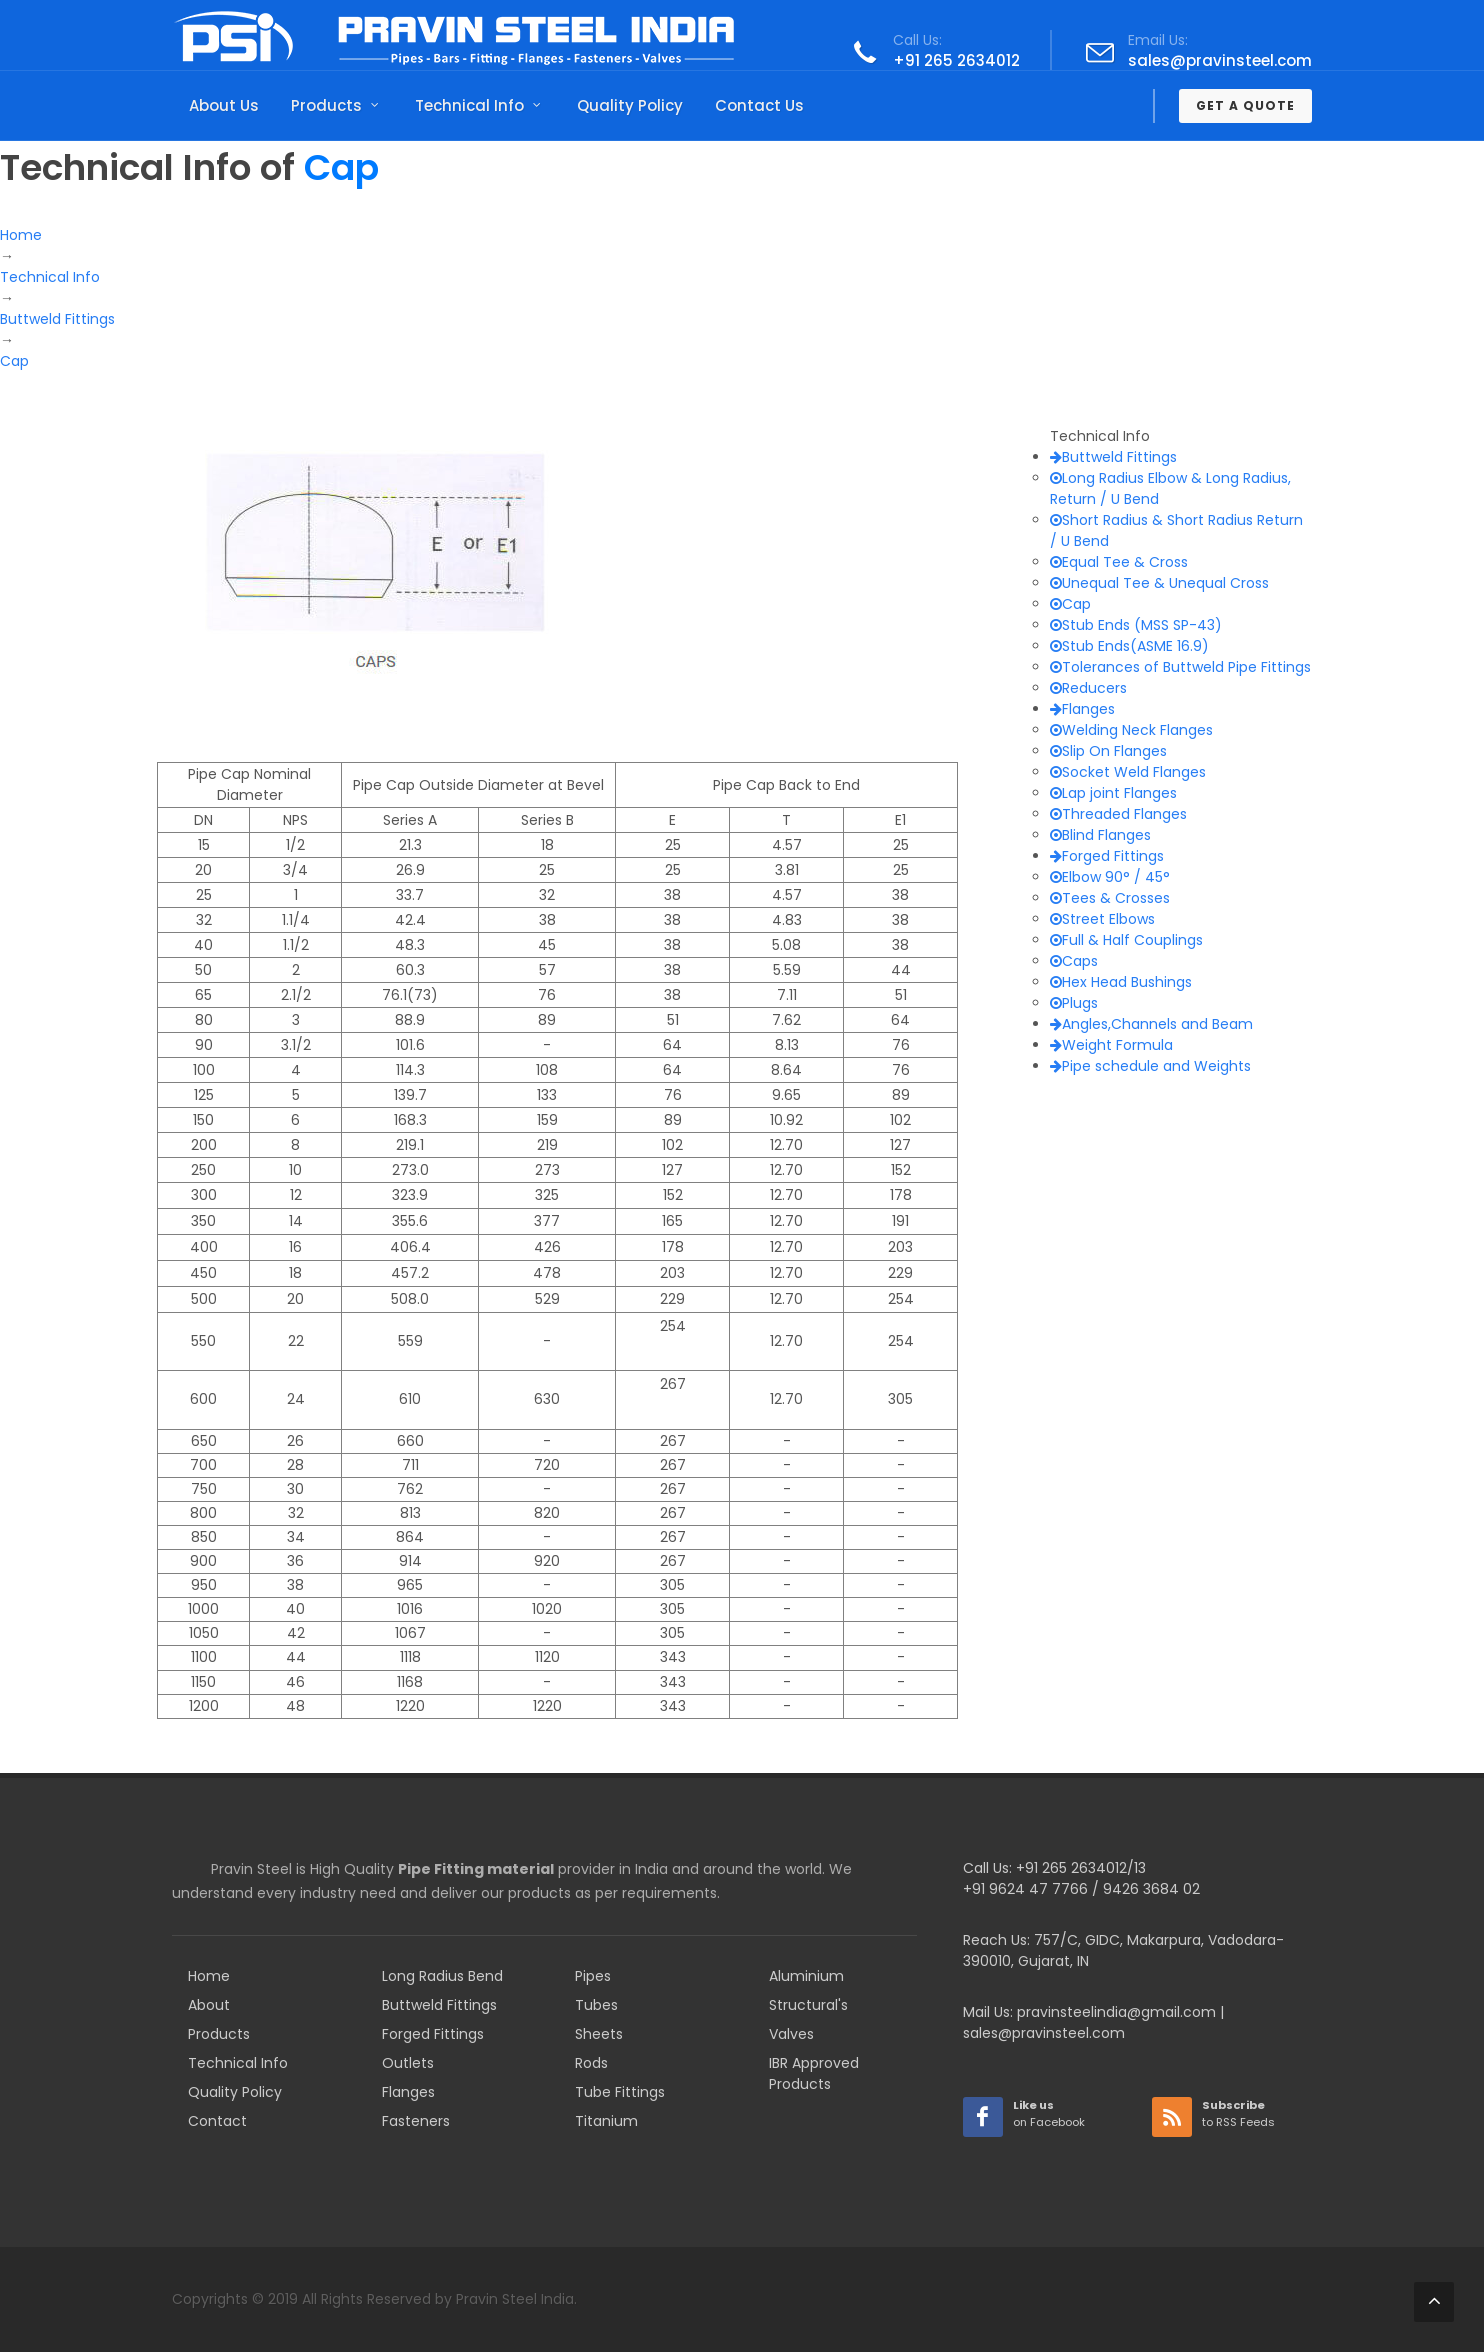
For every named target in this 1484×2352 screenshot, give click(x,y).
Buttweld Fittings (1113, 457)
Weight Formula (1111, 1045)
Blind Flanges (1100, 835)
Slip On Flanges (1108, 751)
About (209, 2005)
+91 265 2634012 (956, 60)
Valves (791, 2034)
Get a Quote (1245, 105)
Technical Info (238, 2063)
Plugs (1074, 1003)
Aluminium (806, 1976)
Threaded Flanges (1118, 814)
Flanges (1082, 709)
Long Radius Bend (442, 1976)
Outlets (408, 2063)
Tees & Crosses (1110, 898)
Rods (591, 2063)
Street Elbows (1102, 919)
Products (219, 2034)
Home (209, 1976)
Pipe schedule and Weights (1150, 1066)
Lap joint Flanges (1113, 793)
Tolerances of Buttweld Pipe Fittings (1180, 667)
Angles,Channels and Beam (1151, 1024)
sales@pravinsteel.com (1220, 60)
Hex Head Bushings (1121, 982)
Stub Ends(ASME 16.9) (1129, 646)
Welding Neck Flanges (1131, 730)
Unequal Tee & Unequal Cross (1159, 583)
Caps (1074, 961)
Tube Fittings (620, 2092)
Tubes (596, 2005)
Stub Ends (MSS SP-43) (1136, 625)
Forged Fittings (1107, 856)
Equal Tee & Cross (1119, 562)
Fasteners (416, 2121)
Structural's (808, 2005)
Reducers (1088, 688)
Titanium (606, 2121)
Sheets (599, 2034)
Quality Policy (235, 2092)
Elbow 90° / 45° (1110, 877)
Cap (1070, 604)
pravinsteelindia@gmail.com (1116, 2012)
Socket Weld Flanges (1128, 772)
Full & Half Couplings (1126, 940)
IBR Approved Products (814, 2073)
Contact (217, 2121)
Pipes (593, 1976)
